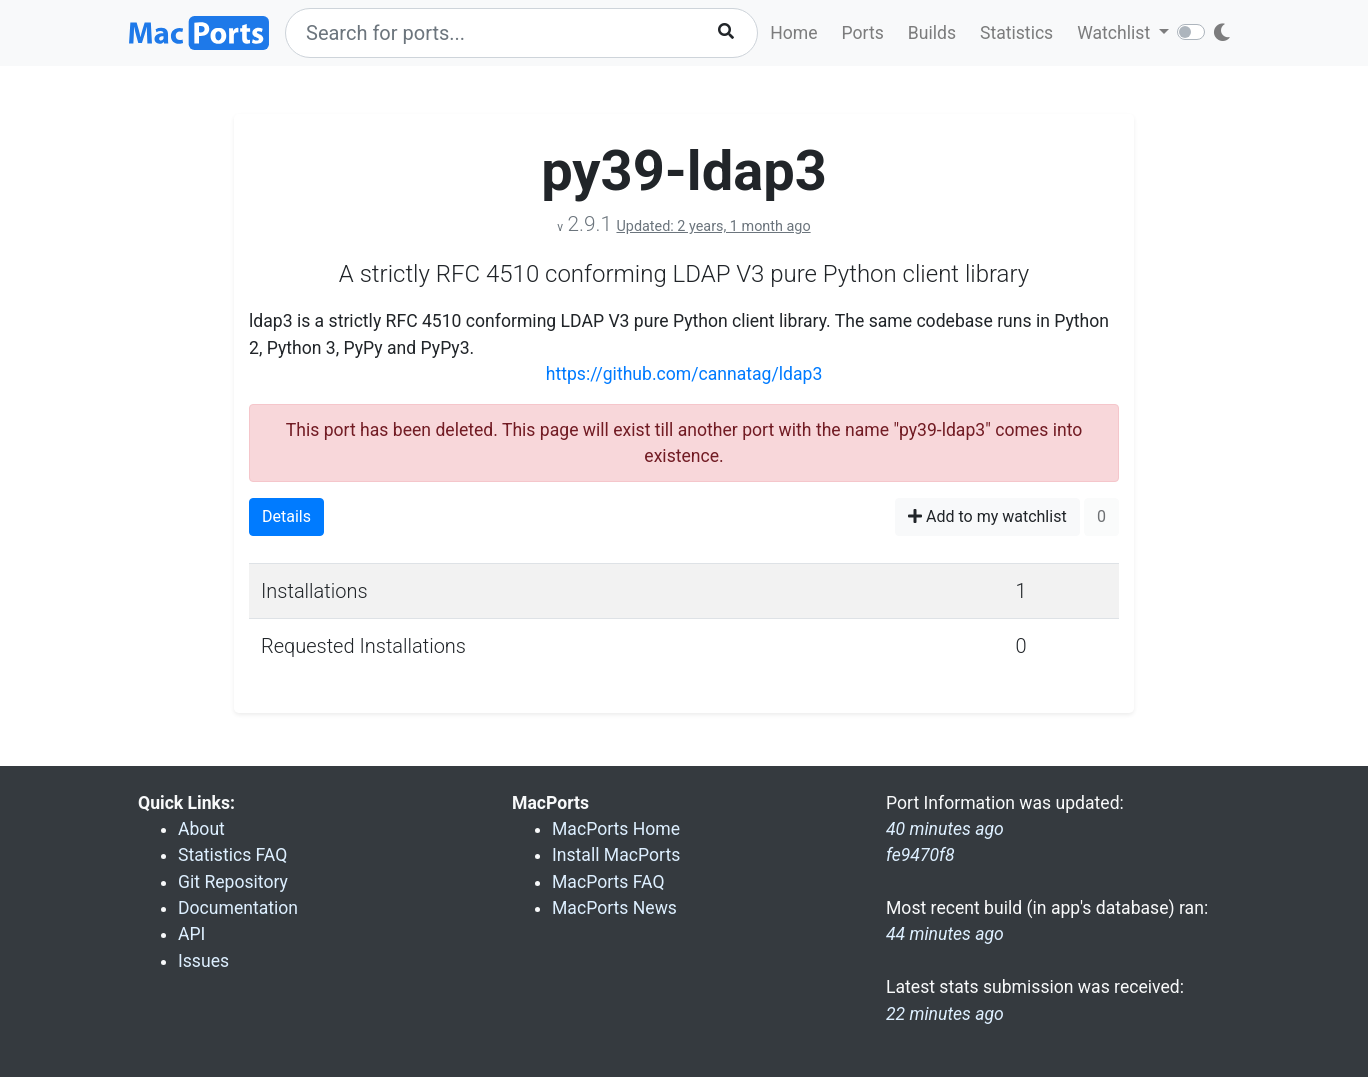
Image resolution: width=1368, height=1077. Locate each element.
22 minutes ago (945, 1014)
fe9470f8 (920, 855)
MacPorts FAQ (608, 882)
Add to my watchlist (987, 516)
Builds (932, 33)
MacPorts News (614, 908)
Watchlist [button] (1115, 33)
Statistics (1016, 33)
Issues (203, 961)
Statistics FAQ (232, 855)
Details (286, 516)
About (201, 829)
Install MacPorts (616, 855)
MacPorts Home (616, 829)
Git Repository (233, 882)
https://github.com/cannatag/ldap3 (684, 374)
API (191, 934)
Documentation (238, 908)
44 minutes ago (945, 934)
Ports (863, 33)
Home (793, 33)
